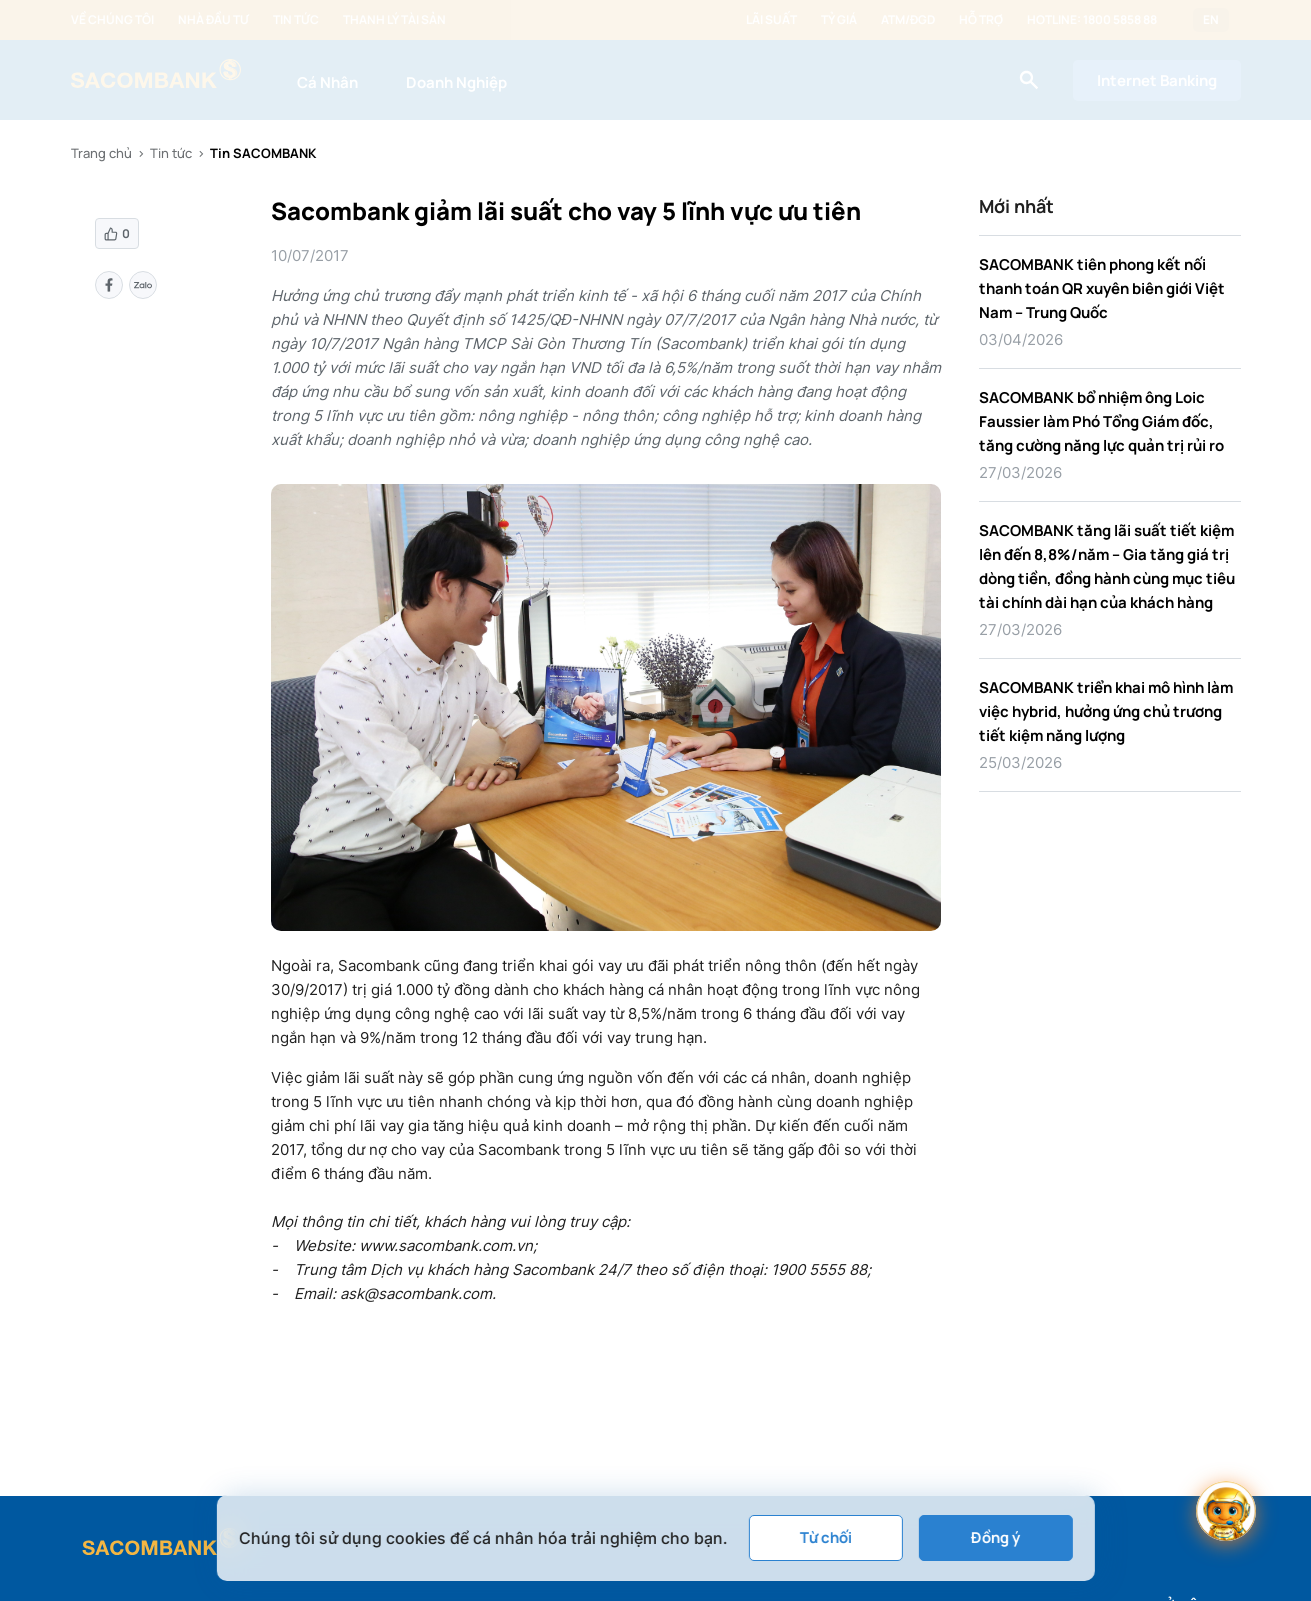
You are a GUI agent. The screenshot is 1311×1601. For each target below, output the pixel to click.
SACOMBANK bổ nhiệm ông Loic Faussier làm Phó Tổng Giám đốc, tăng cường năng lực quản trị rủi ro (1101, 421)
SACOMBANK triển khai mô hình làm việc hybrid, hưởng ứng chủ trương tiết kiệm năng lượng (1106, 711)
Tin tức (296, 20)
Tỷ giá (839, 20)
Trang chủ (101, 153)
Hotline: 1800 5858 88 (1092, 20)
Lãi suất (771, 20)
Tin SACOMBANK (263, 153)
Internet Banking (1157, 80)
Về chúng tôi (112, 20)
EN (1211, 20)
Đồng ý (995, 1537)
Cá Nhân (327, 82)
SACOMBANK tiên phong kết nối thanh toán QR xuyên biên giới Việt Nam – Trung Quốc (1102, 288)
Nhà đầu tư (213, 20)
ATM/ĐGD (908, 20)
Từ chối (825, 1537)
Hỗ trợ (981, 20)
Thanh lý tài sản (394, 20)
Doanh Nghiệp (456, 82)
